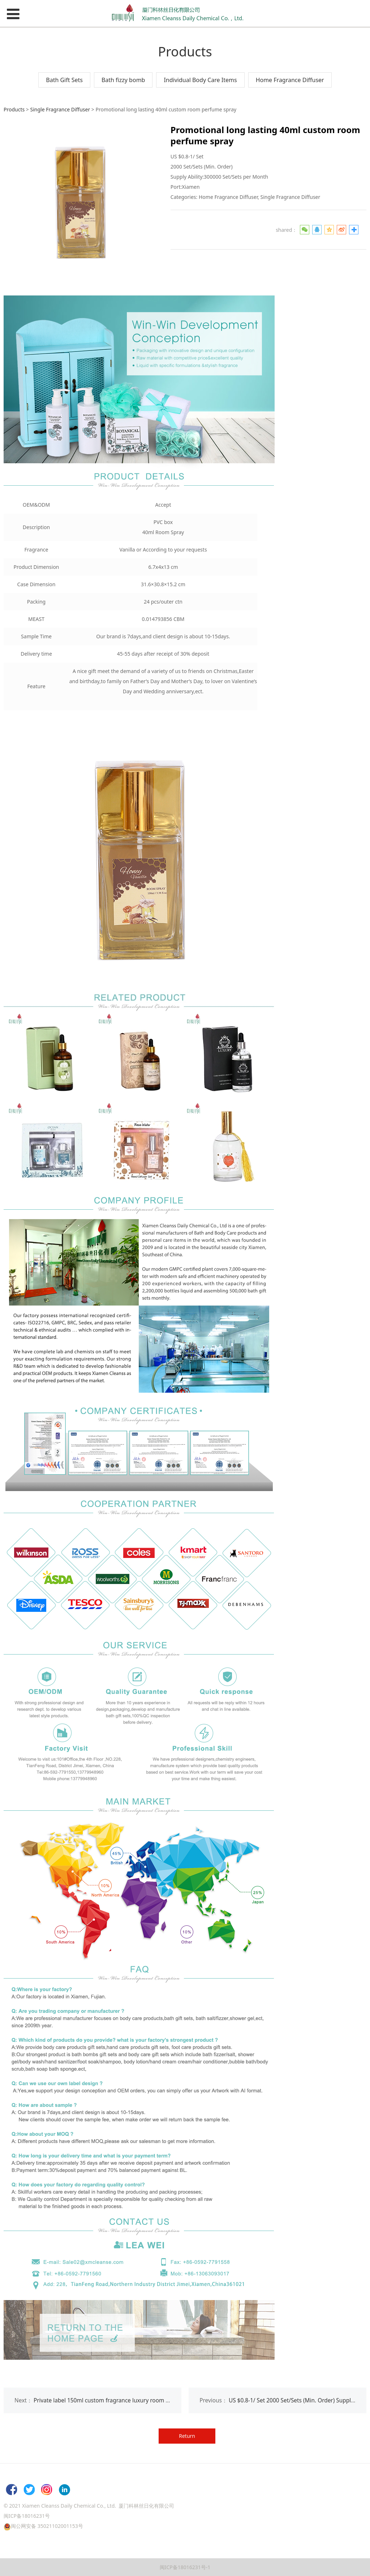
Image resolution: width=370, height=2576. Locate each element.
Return (187, 2435)
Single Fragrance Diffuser (60, 109)
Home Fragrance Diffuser (290, 80)
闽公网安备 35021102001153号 (47, 2525)
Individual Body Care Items (200, 80)
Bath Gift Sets (64, 80)
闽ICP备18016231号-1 (185, 2567)
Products (14, 109)
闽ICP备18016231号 (27, 2515)
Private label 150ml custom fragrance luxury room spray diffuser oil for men (133, 2400)
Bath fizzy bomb (123, 80)
